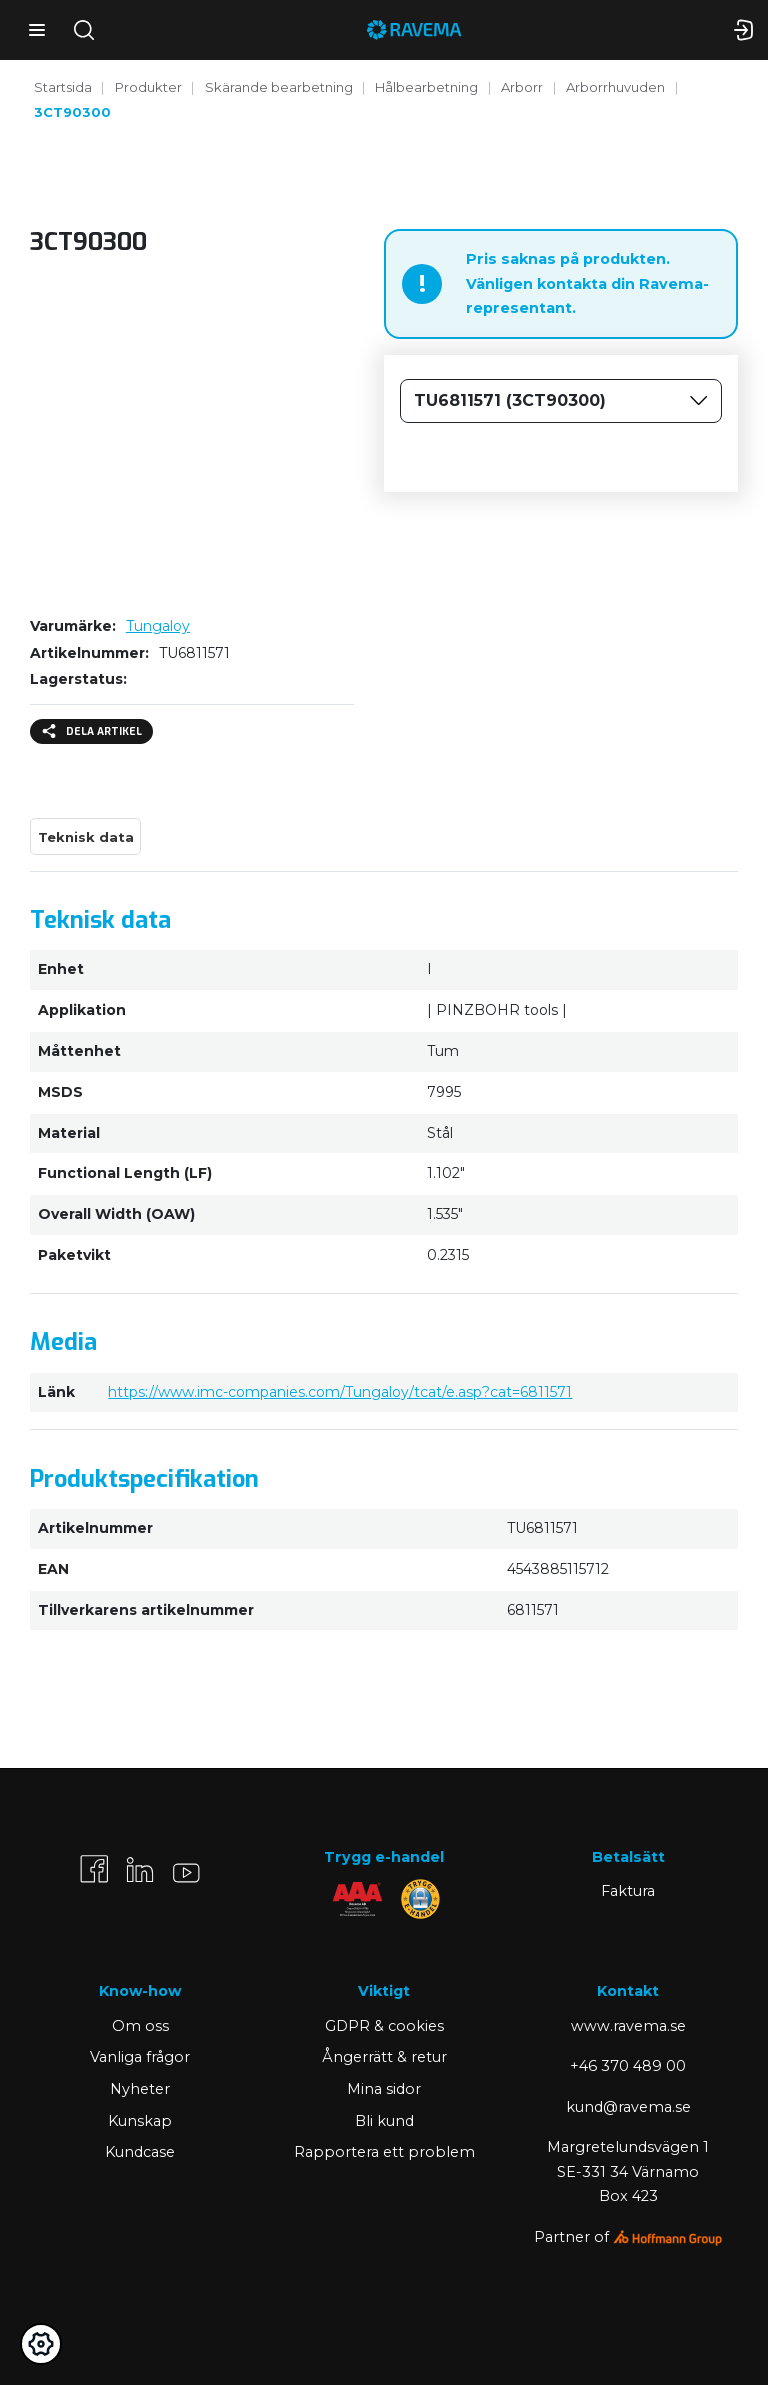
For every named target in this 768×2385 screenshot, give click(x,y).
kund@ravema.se (628, 2107)
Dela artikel (92, 732)
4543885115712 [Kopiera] (558, 1569)
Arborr (522, 87)
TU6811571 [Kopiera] (194, 653)
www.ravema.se (628, 2026)
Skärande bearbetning (279, 87)
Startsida (63, 87)
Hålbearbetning (426, 87)
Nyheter (140, 2089)
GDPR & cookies (384, 2026)
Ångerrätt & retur (384, 2057)
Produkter (148, 87)
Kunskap (140, 2121)
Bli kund (384, 2121)
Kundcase (140, 2152)
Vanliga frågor (140, 2057)
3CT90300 (72, 112)
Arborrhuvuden (615, 87)
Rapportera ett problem (384, 2152)
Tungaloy (158, 626)
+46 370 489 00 (628, 2066)
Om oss (140, 2026)
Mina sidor (384, 2089)
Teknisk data (86, 837)
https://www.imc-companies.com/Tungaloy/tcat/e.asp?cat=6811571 (340, 1392)
